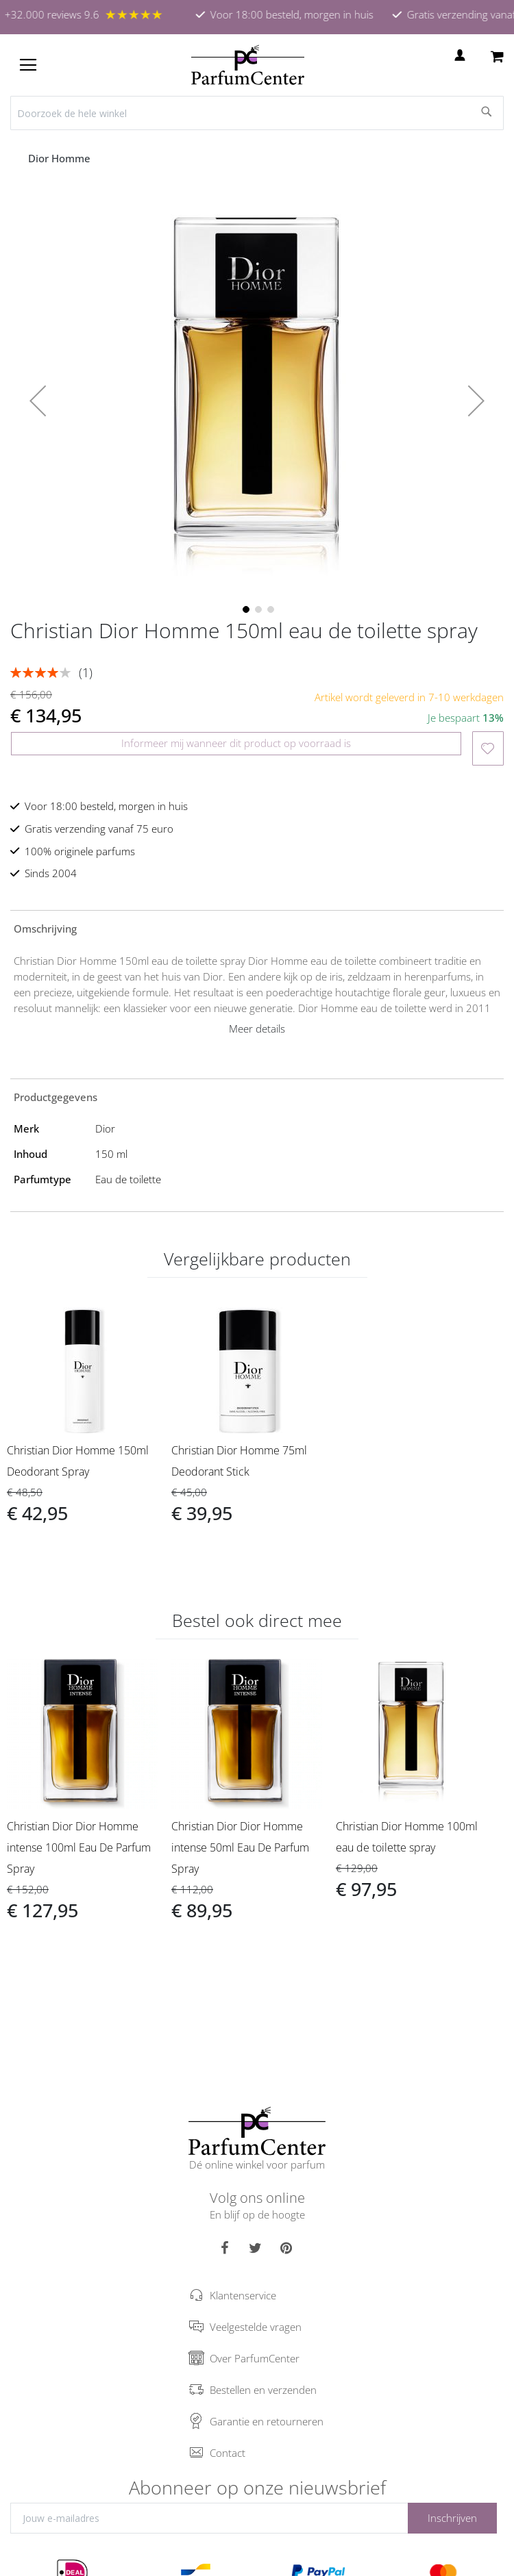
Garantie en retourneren (266, 2421)
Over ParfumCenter (254, 2358)
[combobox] (257, 113)
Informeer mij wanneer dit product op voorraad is (236, 743)
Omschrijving (45, 928)
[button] (37, 400)
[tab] (257, 928)
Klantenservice (243, 2295)
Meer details (257, 1028)
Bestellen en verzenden (263, 2390)
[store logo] (247, 65)
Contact (227, 2453)
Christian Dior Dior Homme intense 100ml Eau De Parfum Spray (79, 1847)
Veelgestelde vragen (256, 2327)
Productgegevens (55, 1097)
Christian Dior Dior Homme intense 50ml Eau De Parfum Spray (240, 1847)
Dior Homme (60, 158)
